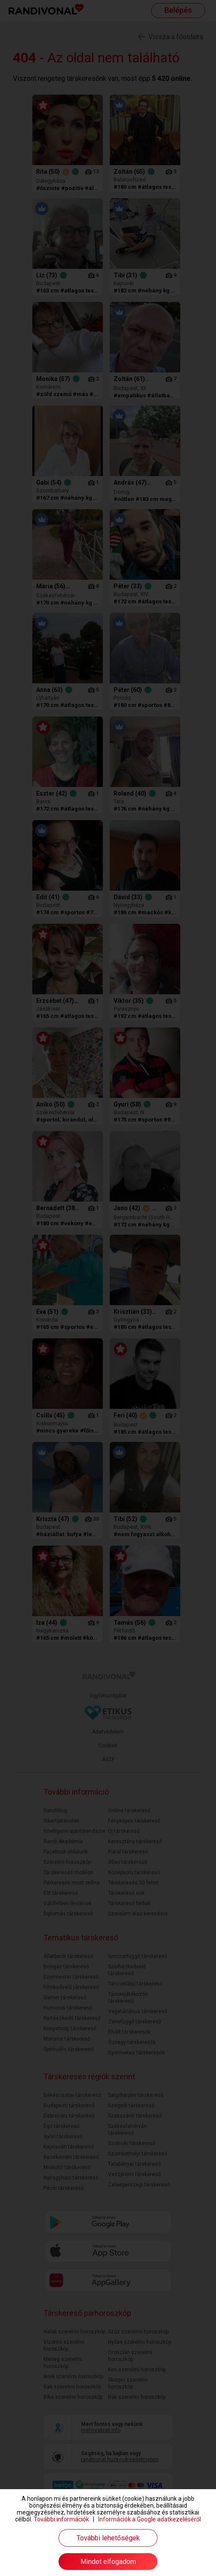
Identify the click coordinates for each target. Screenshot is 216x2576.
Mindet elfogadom (108, 2562)
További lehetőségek (108, 2538)
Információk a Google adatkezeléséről (149, 2519)
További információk (61, 2519)
